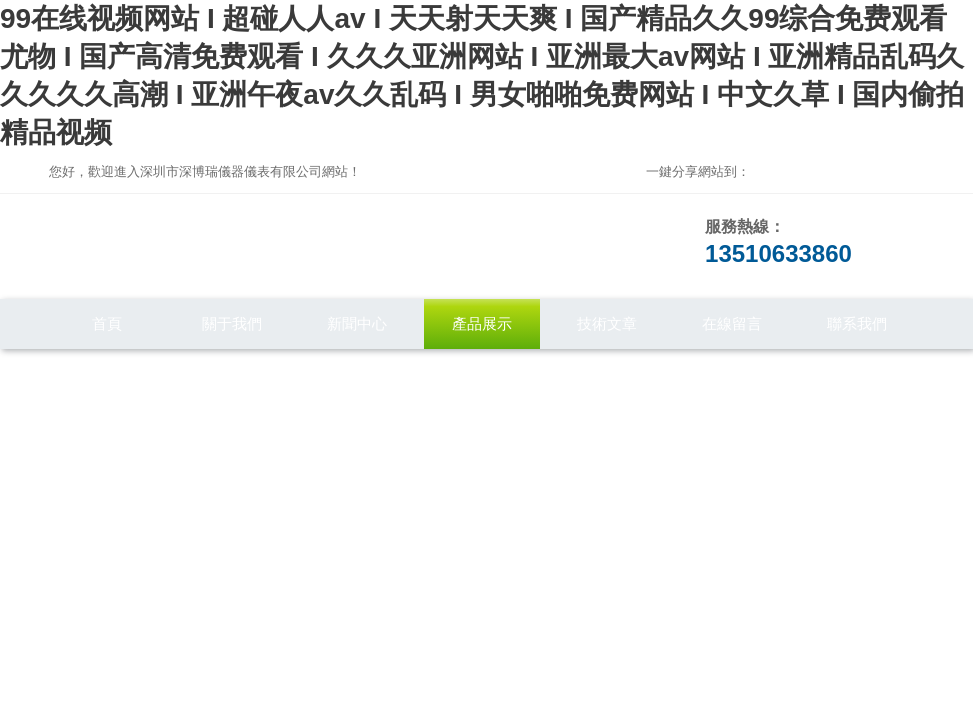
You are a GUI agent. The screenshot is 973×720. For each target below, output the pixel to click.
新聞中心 (357, 323)
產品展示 (482, 323)
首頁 (107, 323)
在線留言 (732, 323)
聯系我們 (857, 323)
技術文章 (607, 323)
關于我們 (232, 323)
